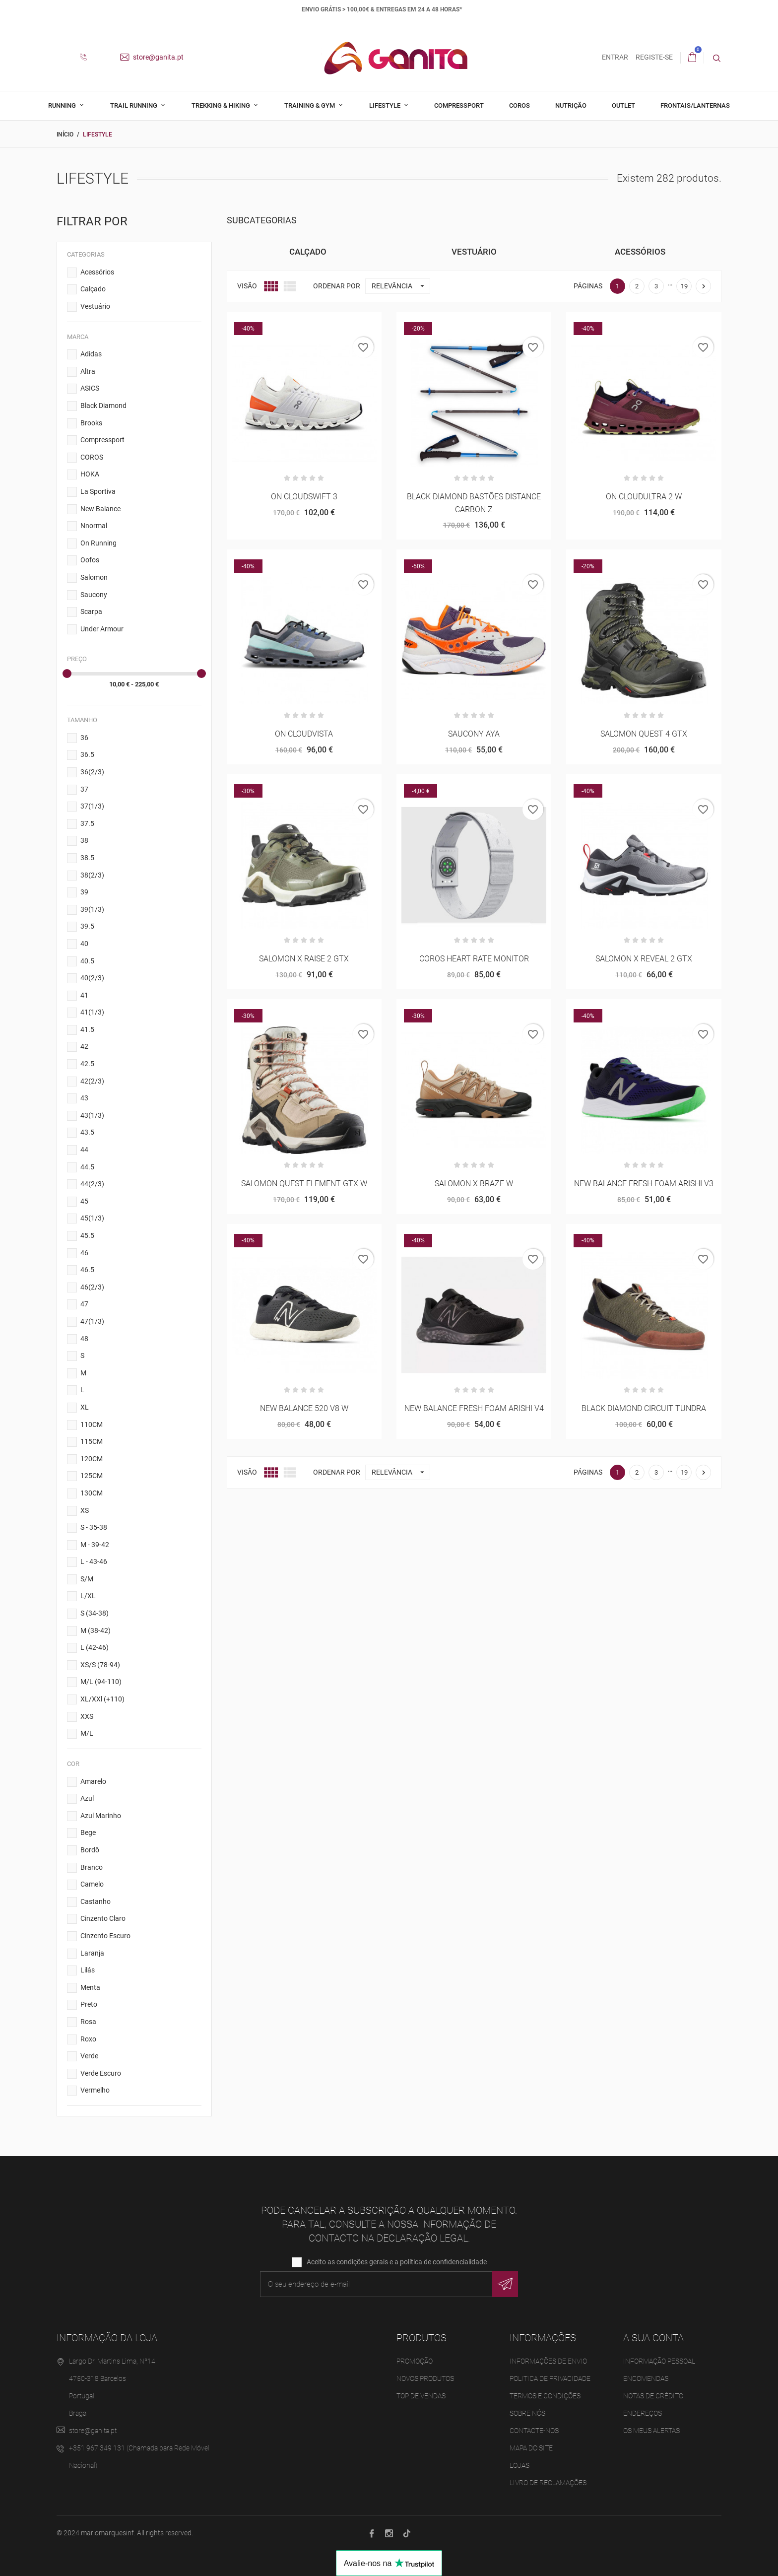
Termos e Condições (545, 2396)
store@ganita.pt (152, 57)
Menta (90, 1987)
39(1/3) (92, 909)
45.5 (87, 1235)
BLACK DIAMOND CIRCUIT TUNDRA (644, 1408)
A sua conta (653, 2338)
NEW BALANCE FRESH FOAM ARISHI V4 (474, 1408)
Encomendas (645, 2378)
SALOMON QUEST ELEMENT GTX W (304, 1183)
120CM (91, 1459)
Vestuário (95, 306)
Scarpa (91, 611)
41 (84, 995)
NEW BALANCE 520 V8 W (304, 1408)
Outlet (623, 105)
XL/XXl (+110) (102, 1699)
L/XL (88, 1596)
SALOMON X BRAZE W (474, 1183)
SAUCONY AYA (474, 734)
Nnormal (93, 526)
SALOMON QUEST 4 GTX (643, 734)
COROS (91, 457)
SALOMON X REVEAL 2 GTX (643, 958)
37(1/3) (92, 806)
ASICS (89, 388)
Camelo (92, 1884)
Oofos (89, 560)
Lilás (87, 1970)
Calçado (93, 289)
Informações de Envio (548, 2361)
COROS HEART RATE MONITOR (474, 958)
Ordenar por (336, 286)
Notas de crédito (653, 2396)
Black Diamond (103, 405)
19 (684, 286)
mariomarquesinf (107, 2533)
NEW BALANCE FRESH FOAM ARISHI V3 (643, 1183)
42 (84, 1046)
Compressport (459, 105)
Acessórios (97, 272)
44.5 (87, 1167)
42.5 (87, 1064)
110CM (91, 1424)
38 (84, 840)
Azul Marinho (100, 1816)
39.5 (87, 926)
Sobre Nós (527, 2413)
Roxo (88, 2039)
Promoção (414, 2361)
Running (62, 105)
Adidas (91, 354)
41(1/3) (92, 1012)
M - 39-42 (94, 1545)
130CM (91, 1493)
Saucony (93, 595)
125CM (91, 1476)
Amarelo (93, 1781)
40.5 (87, 960)
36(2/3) (92, 772)
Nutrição (570, 105)
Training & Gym (310, 105)
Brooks (91, 423)
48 (84, 1339)
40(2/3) (92, 978)
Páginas (588, 286)
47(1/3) (92, 1321)
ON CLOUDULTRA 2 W (644, 496)
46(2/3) (92, 1287)
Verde (89, 2056)
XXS (86, 1716)
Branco (91, 1867)
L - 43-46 (93, 1561)
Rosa (88, 2022)
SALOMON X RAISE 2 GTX (304, 958)
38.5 (87, 858)
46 (84, 1253)
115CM (91, 1441)
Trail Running (134, 105)
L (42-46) (94, 1647)
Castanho (95, 1901)
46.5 (87, 1270)
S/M (86, 1579)
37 (84, 789)
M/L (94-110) (101, 1682)
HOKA (89, 474)
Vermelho (95, 2090)
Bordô (89, 1850)
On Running (98, 543)
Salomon (94, 577)
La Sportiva (98, 491)
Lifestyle (385, 105)
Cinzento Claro (103, 1918)
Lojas (519, 2465)
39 (84, 892)
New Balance (100, 509)
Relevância (401, 286)
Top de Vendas (421, 2396)
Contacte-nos (534, 2431)
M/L (86, 1733)
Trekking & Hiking (222, 105)
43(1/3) (92, 1115)
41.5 (87, 1029)
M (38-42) (95, 1630)
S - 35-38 (93, 1527)
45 (84, 1201)
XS (84, 1510)
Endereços (642, 2413)
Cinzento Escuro (105, 1936)
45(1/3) (92, 1218)
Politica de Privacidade (550, 2378)
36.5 (87, 754)
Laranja (92, 1953)
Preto (88, 2004)
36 (84, 738)
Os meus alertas (651, 2431)
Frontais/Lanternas (695, 105)
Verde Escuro (100, 2073)
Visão (247, 286)
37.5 (87, 823)
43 (84, 1098)
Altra (87, 371)
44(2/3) (92, 1184)
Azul (87, 1798)
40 (84, 944)
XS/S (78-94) (100, 1665)
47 (84, 1304)
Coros (519, 105)
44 (84, 1149)
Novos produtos (425, 2378)
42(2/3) (92, 1081)
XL (84, 1407)
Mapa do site (531, 2448)
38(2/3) (92, 875)
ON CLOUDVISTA (304, 734)
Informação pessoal (659, 2361)
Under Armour (102, 629)
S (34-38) (94, 1613)
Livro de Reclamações (548, 2483)
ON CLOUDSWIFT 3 (304, 496)
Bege (88, 1832)
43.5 (87, 1132)
